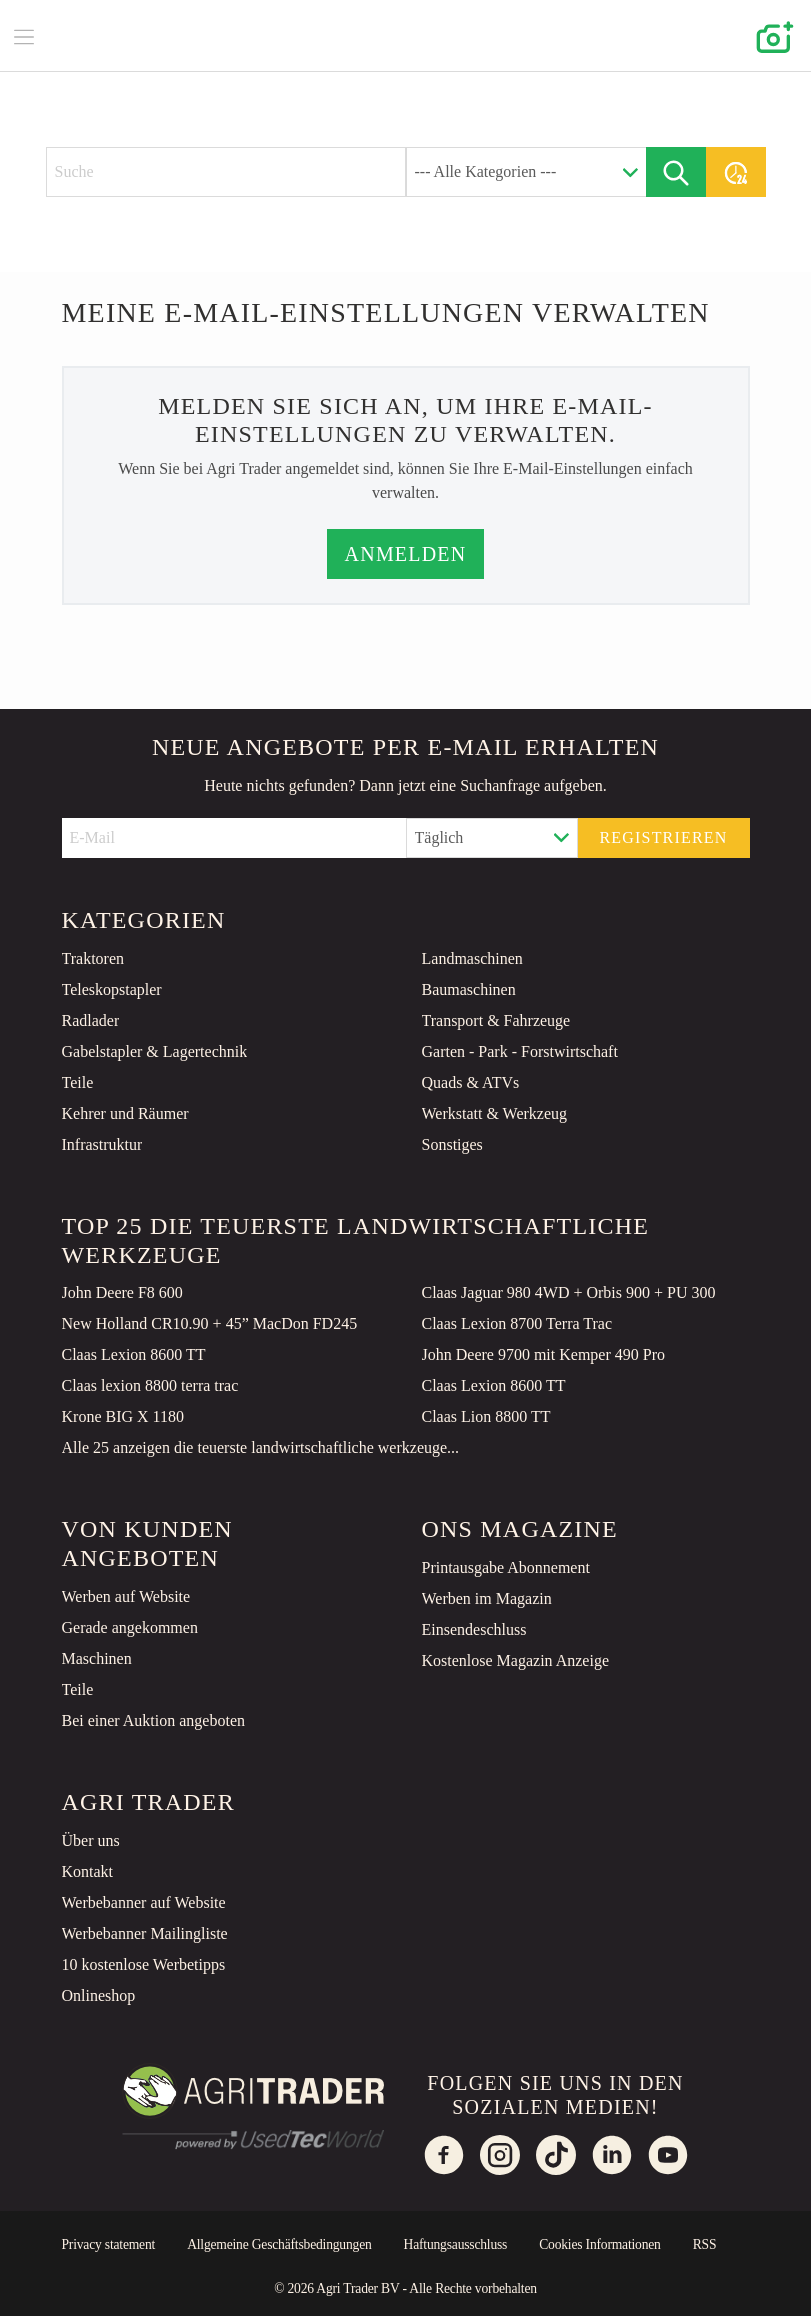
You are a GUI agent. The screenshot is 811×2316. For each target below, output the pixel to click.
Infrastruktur (102, 1144)
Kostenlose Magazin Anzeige (516, 1660)
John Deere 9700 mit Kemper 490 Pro (544, 1354)
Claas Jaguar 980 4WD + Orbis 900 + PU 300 (569, 1292)
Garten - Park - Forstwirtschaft (520, 1051)
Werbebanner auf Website (144, 1902)
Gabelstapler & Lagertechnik (155, 1051)
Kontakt (88, 1871)
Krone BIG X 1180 (123, 1416)
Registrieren (663, 837)
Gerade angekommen (130, 1627)
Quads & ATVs (471, 1082)
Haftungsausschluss (456, 2244)
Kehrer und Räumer (125, 1113)
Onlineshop (99, 1995)
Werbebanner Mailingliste (145, 1933)
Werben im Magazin (487, 1598)
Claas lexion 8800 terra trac (150, 1385)
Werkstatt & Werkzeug (495, 1113)
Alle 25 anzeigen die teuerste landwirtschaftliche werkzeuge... (261, 1447)
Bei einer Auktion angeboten (154, 1720)
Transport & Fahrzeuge (496, 1020)
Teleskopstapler (112, 989)
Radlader (91, 1020)
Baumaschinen (469, 989)
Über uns (91, 1840)
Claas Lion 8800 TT (486, 1416)
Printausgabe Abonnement (506, 1567)
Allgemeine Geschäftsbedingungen (279, 2244)
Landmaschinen (472, 958)
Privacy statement (109, 2244)
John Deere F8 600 (122, 1292)
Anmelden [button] (406, 554)
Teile (78, 1082)
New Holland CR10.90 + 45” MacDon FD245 (210, 1323)
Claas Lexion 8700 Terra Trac (517, 1323)
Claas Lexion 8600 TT (134, 1354)
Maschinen (97, 1658)
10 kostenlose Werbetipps (144, 1964)
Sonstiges (452, 1144)
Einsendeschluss (474, 1629)
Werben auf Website (126, 1596)
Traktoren (93, 958)
